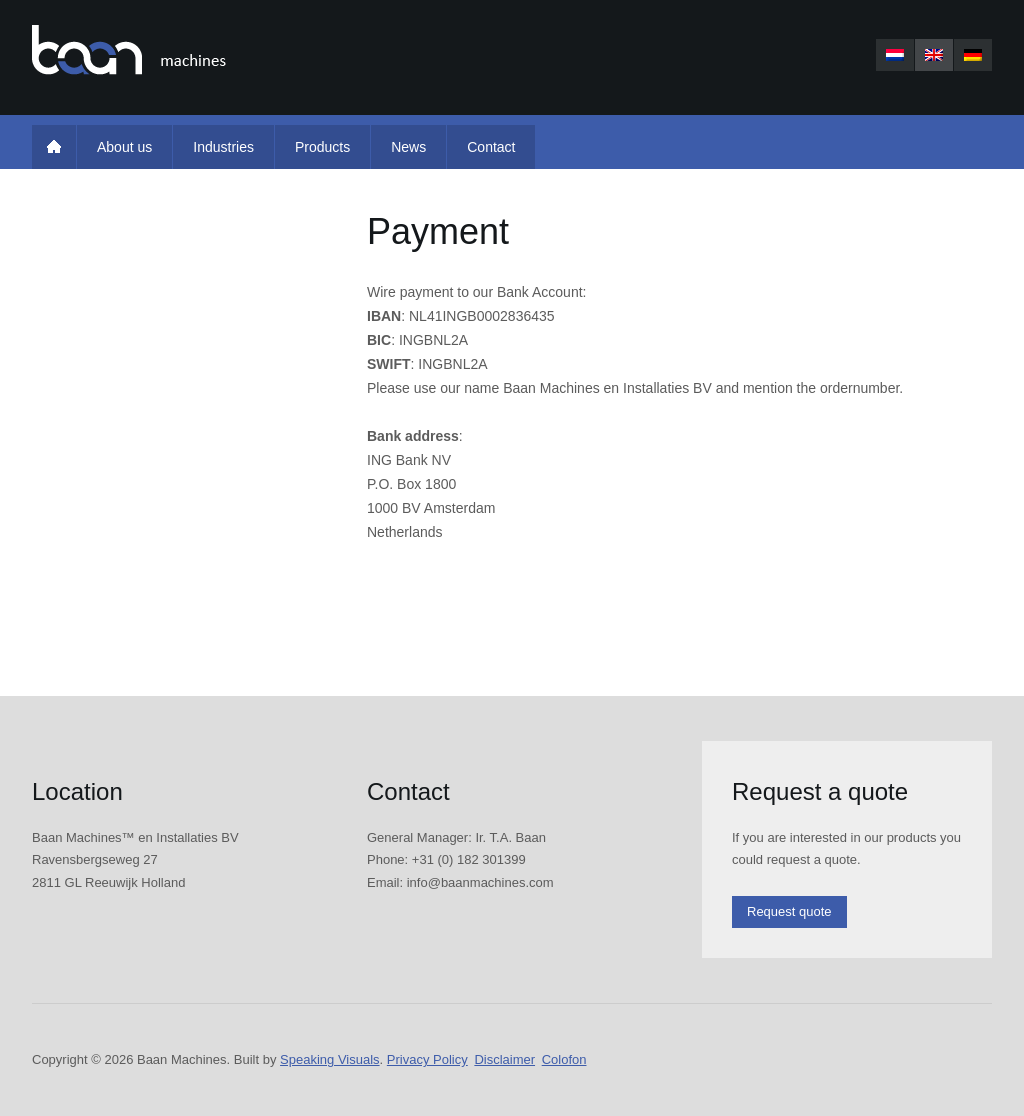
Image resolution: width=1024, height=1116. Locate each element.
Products (322, 147)
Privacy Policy (427, 1059)
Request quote (789, 911)
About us (124, 147)
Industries (223, 147)
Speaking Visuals (330, 1059)
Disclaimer (504, 1059)
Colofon (564, 1059)
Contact (491, 147)
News (408, 147)
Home (54, 147)
